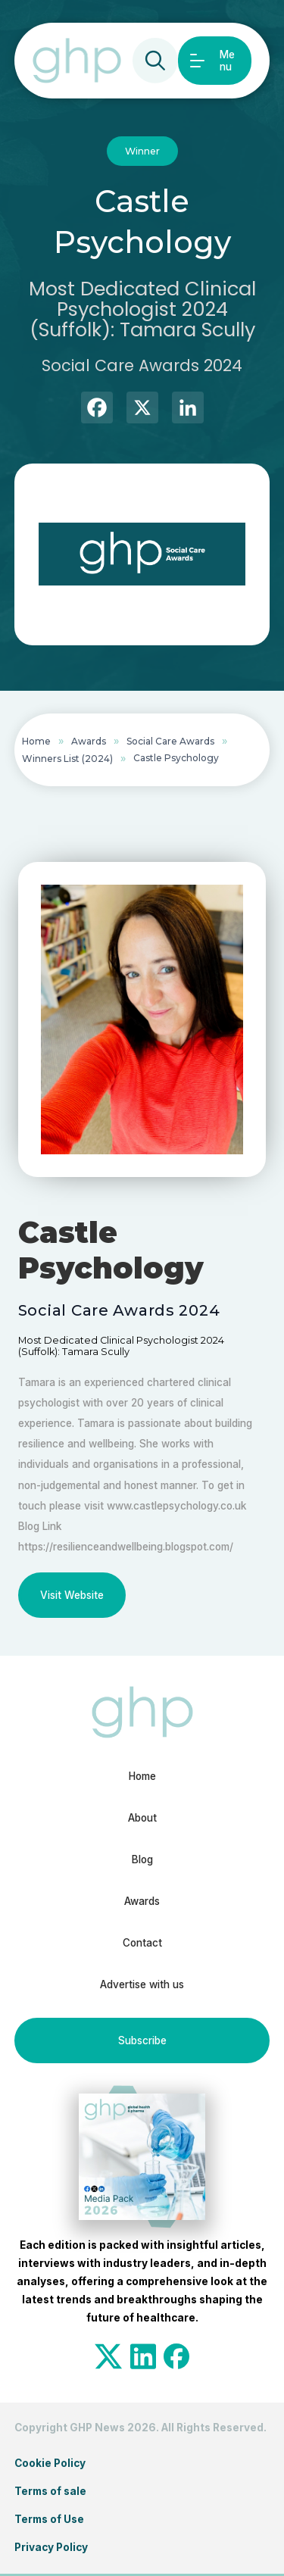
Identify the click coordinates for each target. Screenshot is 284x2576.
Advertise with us (142, 1984)
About (142, 1818)
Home (36, 741)
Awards (88, 741)
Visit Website (72, 1595)
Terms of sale (50, 2491)
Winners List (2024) (67, 758)
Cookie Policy (50, 2463)
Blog (142, 1859)
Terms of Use (49, 2519)
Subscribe (142, 2040)
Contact (142, 1943)
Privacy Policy (51, 2547)
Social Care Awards (170, 741)
